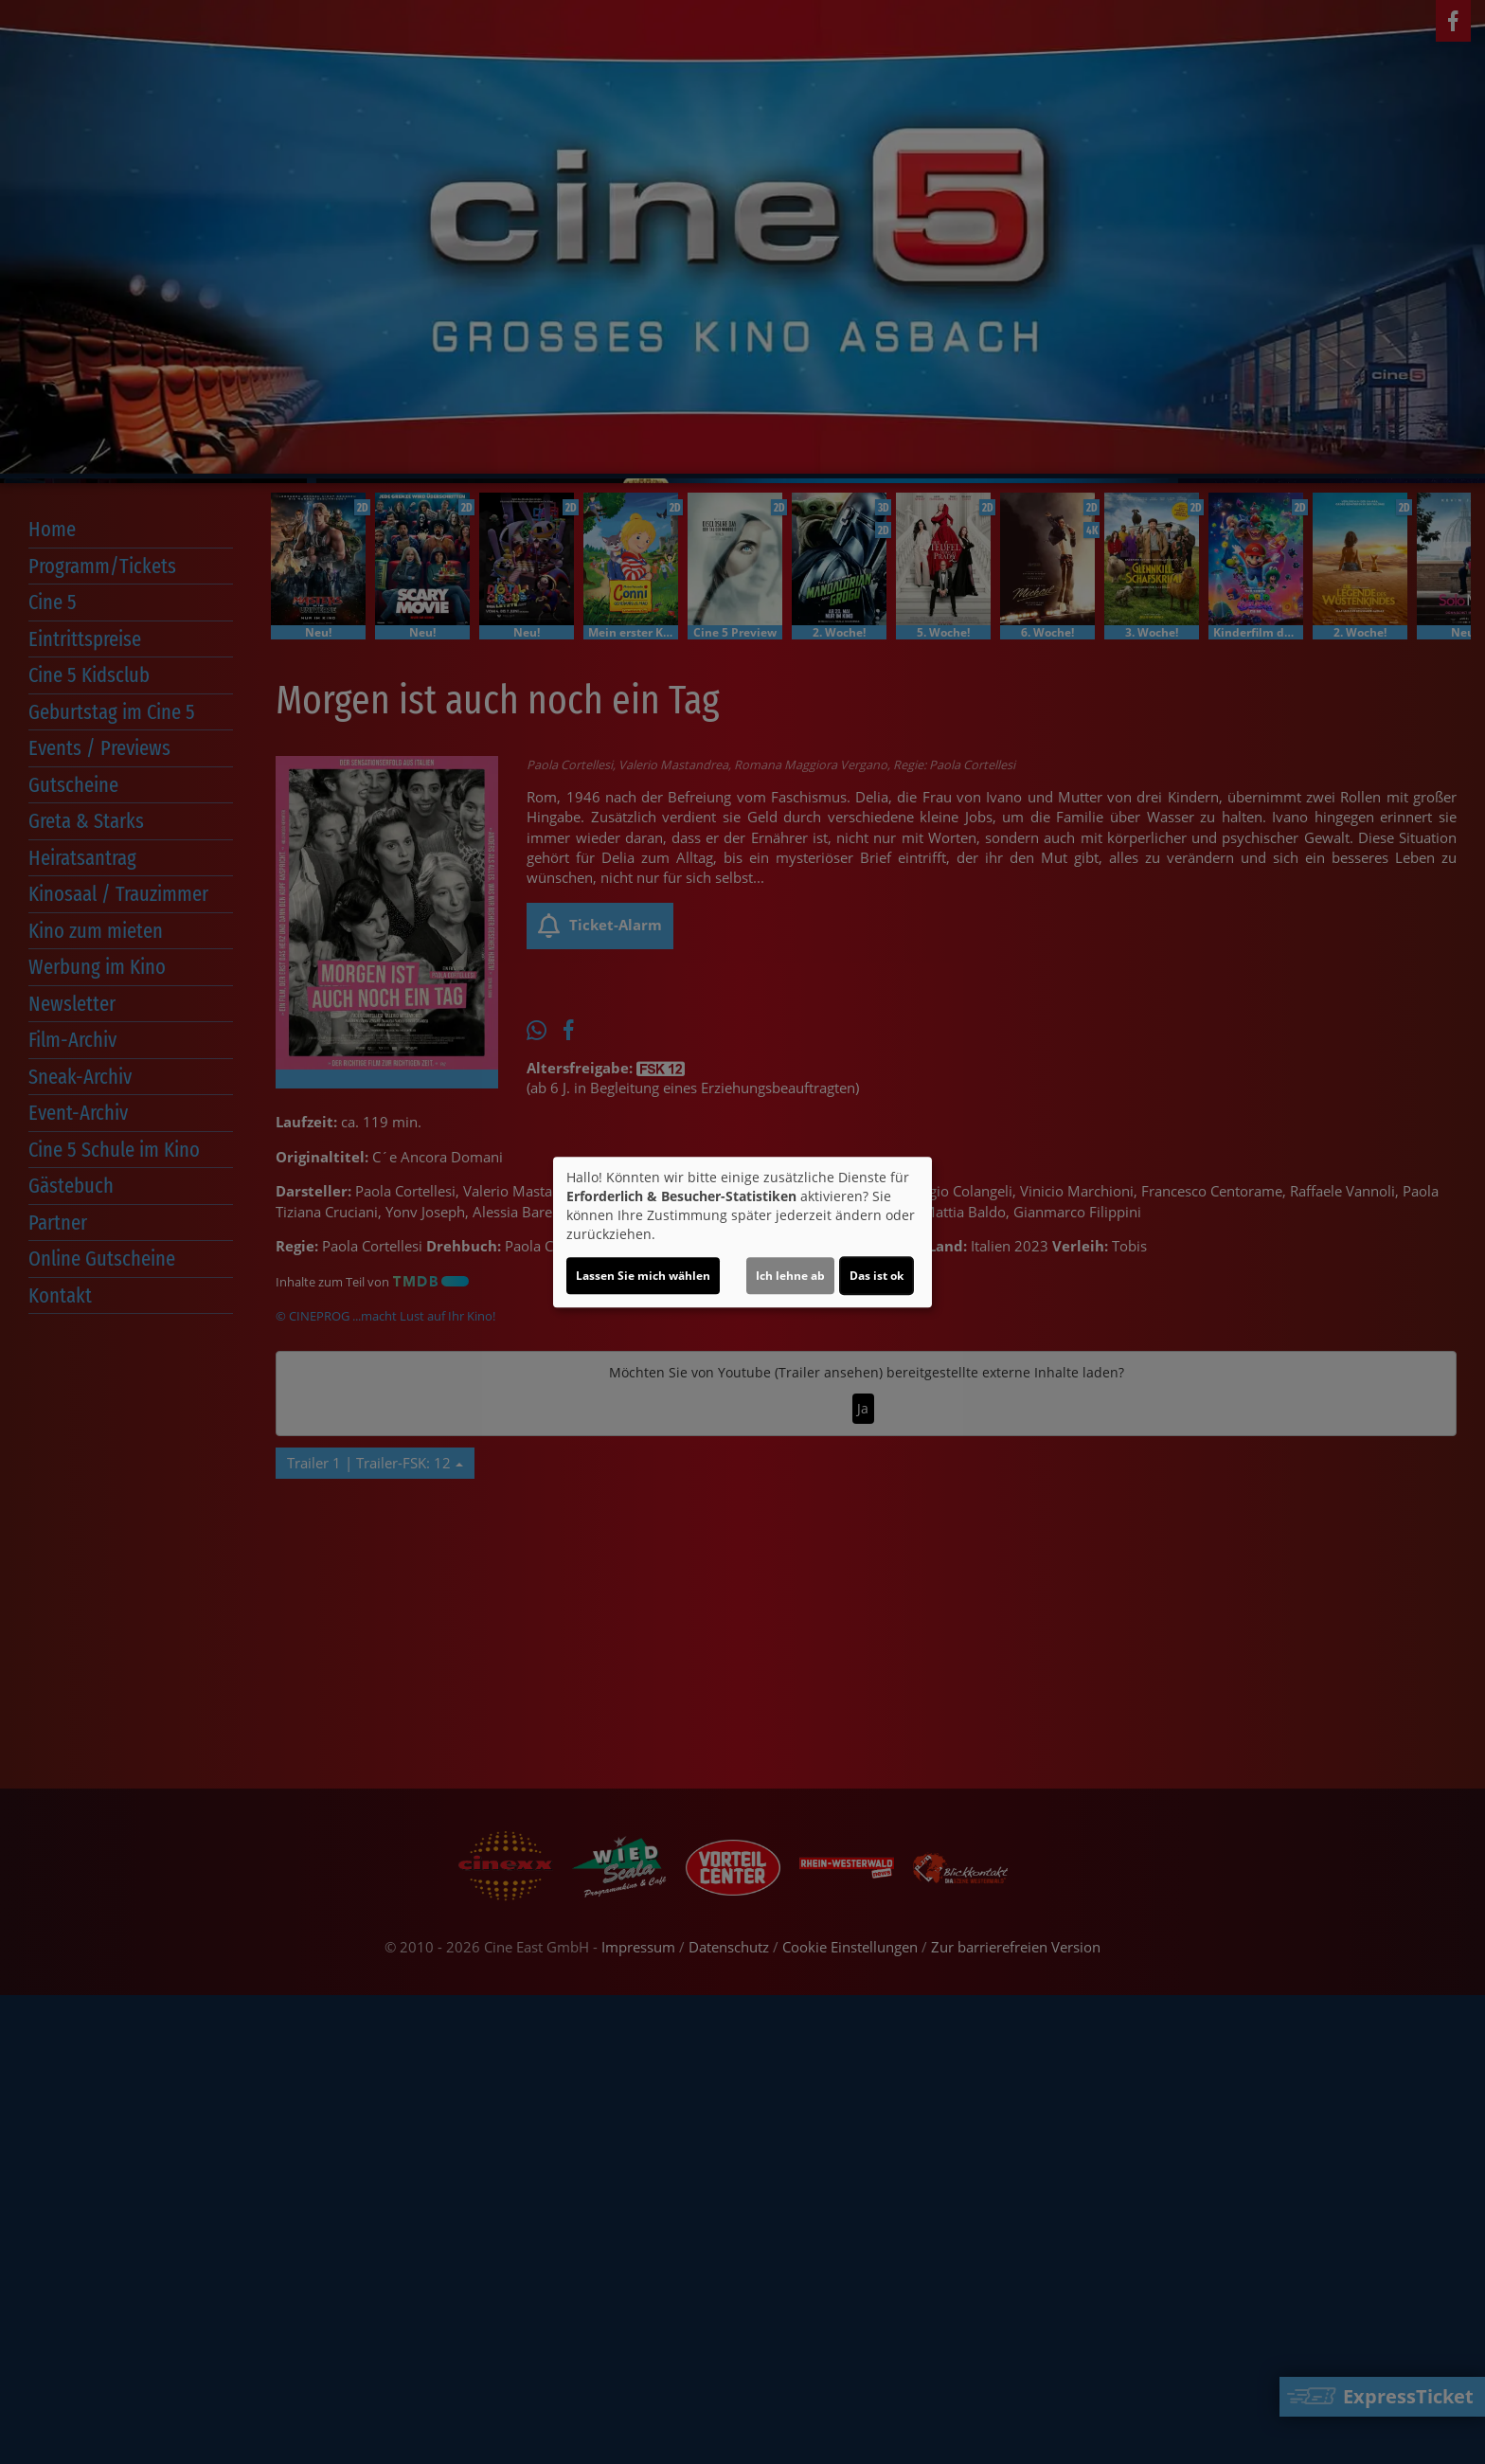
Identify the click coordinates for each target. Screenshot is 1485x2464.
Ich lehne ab (790, 1276)
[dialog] (742, 1232)
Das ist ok (877, 1276)
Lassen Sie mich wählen (643, 1276)
